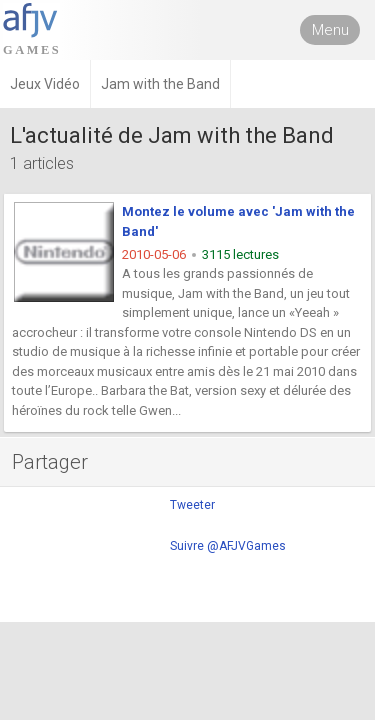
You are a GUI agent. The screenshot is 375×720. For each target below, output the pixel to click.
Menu (330, 30)
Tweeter (192, 505)
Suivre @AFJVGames (228, 546)
